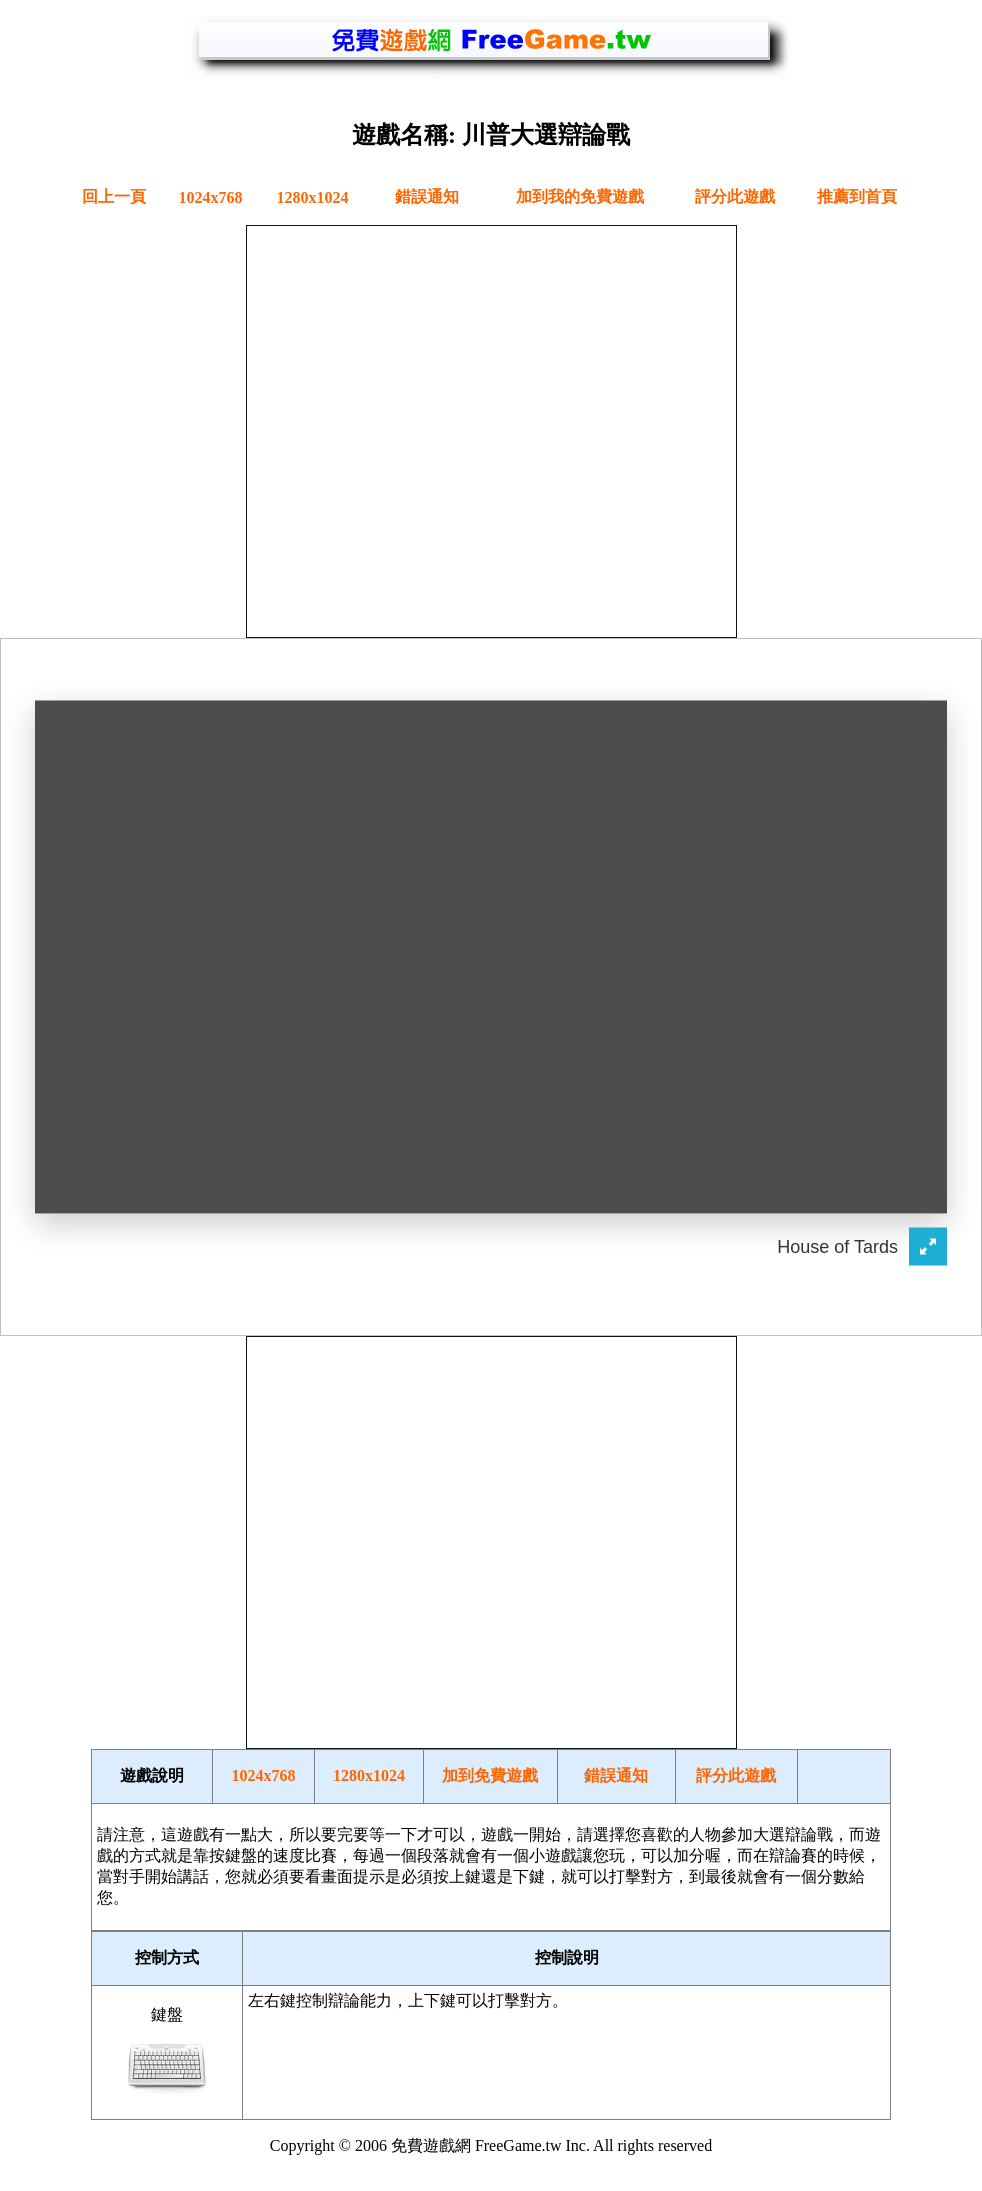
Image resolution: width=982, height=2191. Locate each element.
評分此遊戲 (735, 196)
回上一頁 (114, 196)
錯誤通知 (427, 196)
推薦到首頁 (857, 196)
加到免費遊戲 (490, 1775)
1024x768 (211, 197)
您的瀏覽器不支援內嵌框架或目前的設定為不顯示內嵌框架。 (491, 985)
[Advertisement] (490, 429)
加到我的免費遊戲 (580, 196)
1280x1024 (313, 197)
